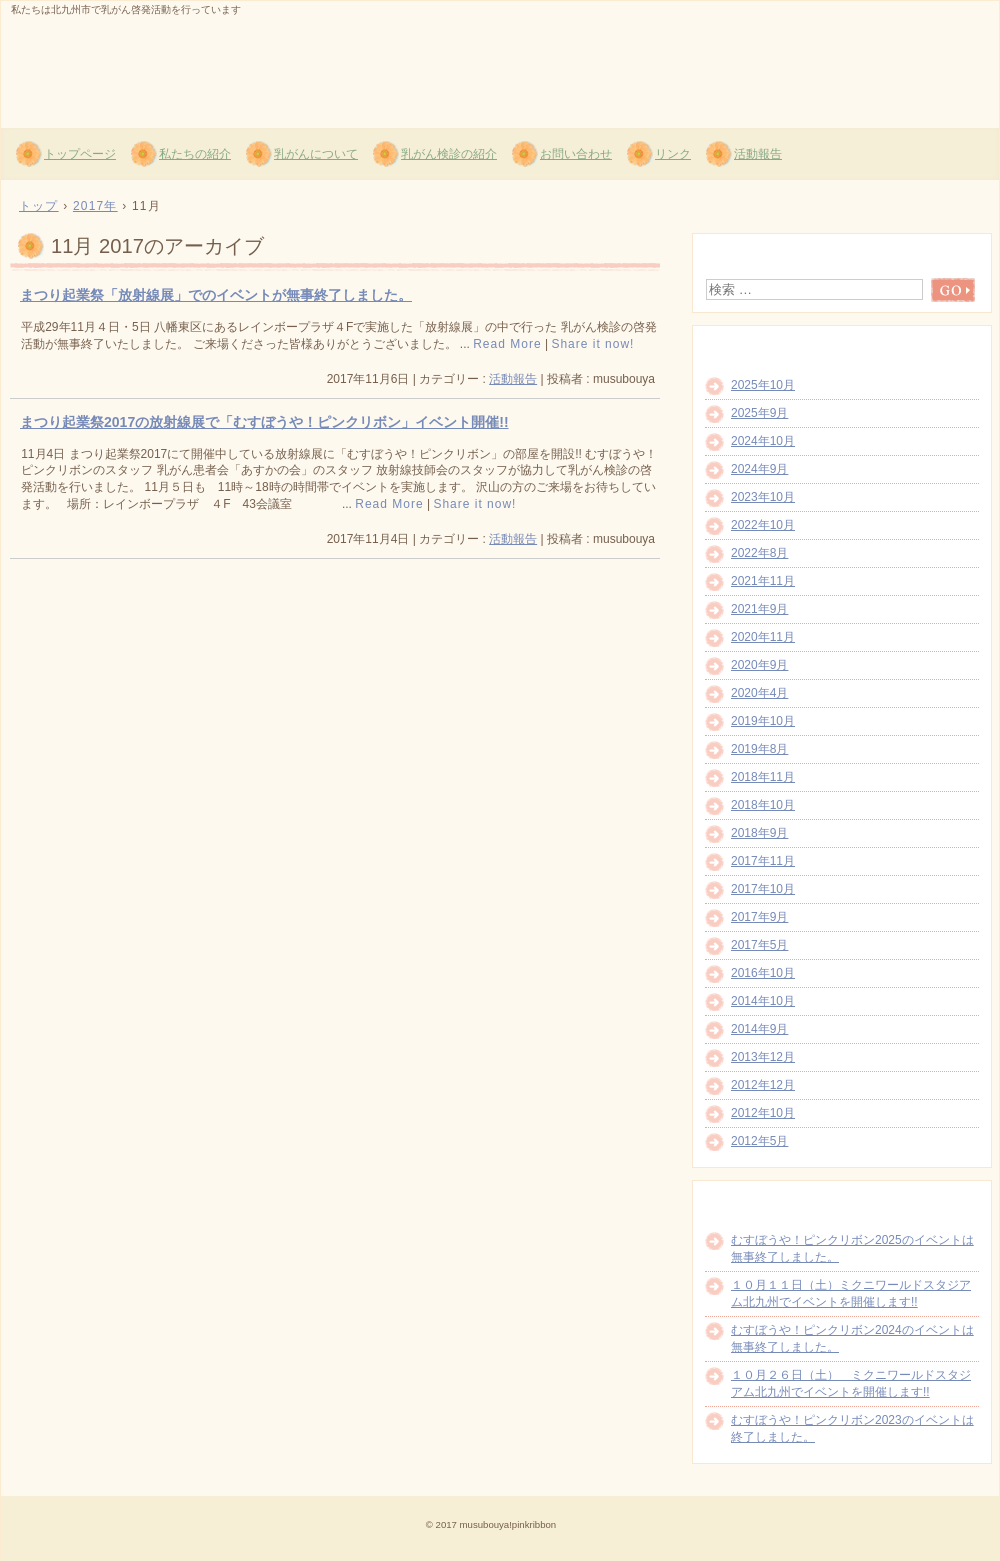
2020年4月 (759, 693)
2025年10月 (763, 385)
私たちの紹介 (195, 154)
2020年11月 (763, 637)
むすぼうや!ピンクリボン (241, 61)
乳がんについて (316, 154)
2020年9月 (759, 665)
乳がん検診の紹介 (449, 154)
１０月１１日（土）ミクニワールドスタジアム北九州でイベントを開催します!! (851, 1293)
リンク (673, 154)
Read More (507, 344)
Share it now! (592, 344)
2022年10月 (763, 525)
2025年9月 (759, 413)
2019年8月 (759, 749)
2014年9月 (759, 1029)
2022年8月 (759, 553)
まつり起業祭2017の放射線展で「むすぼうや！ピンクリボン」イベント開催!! (264, 422)
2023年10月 (763, 497)
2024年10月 (763, 441)
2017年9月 (759, 917)
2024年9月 (759, 469)
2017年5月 (759, 945)
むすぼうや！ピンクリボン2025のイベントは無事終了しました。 (852, 1248)
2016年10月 (763, 973)
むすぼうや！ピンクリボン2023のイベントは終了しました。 (852, 1428)
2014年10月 (763, 1001)
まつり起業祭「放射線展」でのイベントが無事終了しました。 (216, 295)
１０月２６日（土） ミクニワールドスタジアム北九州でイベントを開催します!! (851, 1383)
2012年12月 (763, 1085)
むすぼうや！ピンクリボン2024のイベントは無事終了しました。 (852, 1338)
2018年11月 (763, 777)
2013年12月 (763, 1057)
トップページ (80, 154)
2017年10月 (763, 889)
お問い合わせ (576, 154)
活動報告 (758, 154)
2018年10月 (763, 805)
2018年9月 (759, 833)
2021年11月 (763, 581)
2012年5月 (759, 1141)
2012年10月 (763, 1113)
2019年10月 (763, 721)
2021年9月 (759, 609)
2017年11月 (763, 861)
